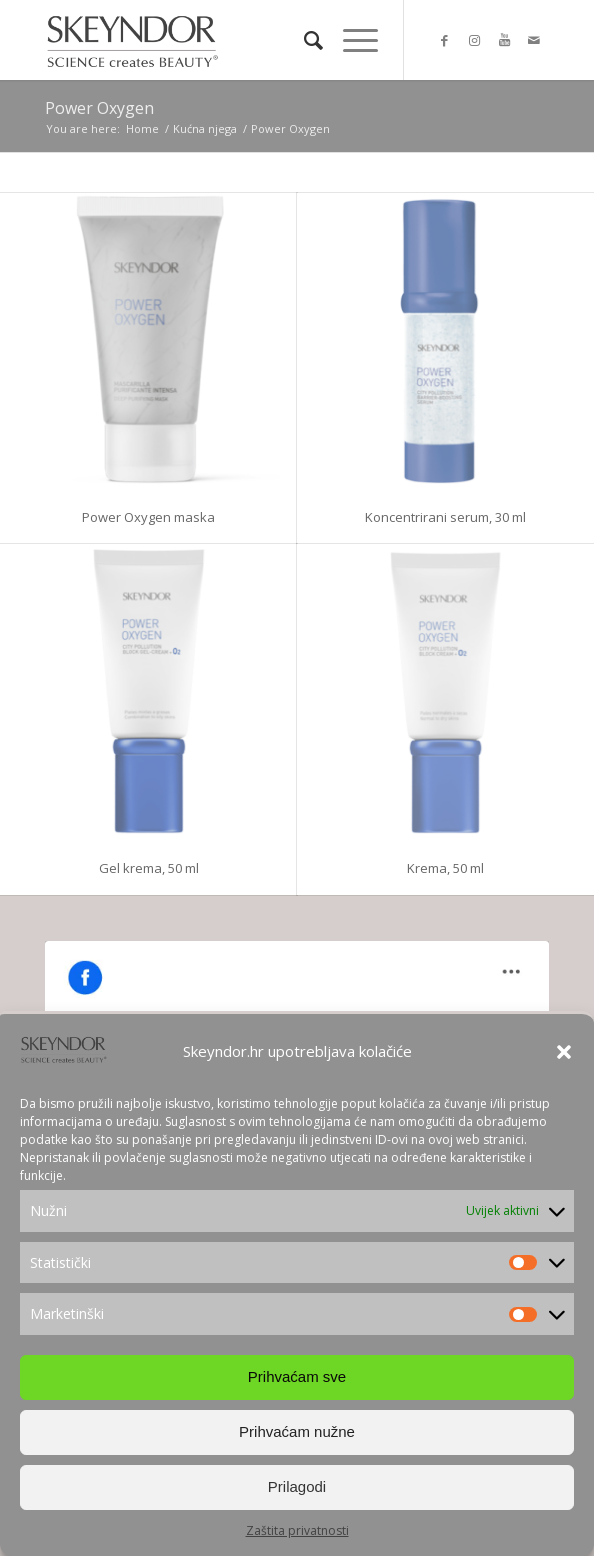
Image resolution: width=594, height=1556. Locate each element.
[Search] (303, 40)
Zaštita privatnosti (297, 1530)
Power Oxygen (99, 108)
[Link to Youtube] (504, 40)
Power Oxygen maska (148, 517)
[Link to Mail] (534, 40)
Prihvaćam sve (297, 1376)
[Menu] (350, 40)
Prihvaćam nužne (297, 1431)
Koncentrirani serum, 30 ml (445, 517)
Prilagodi (297, 1486)
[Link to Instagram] (474, 40)
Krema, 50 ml (445, 868)
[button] (564, 1052)
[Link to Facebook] (444, 40)
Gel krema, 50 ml (149, 868)
